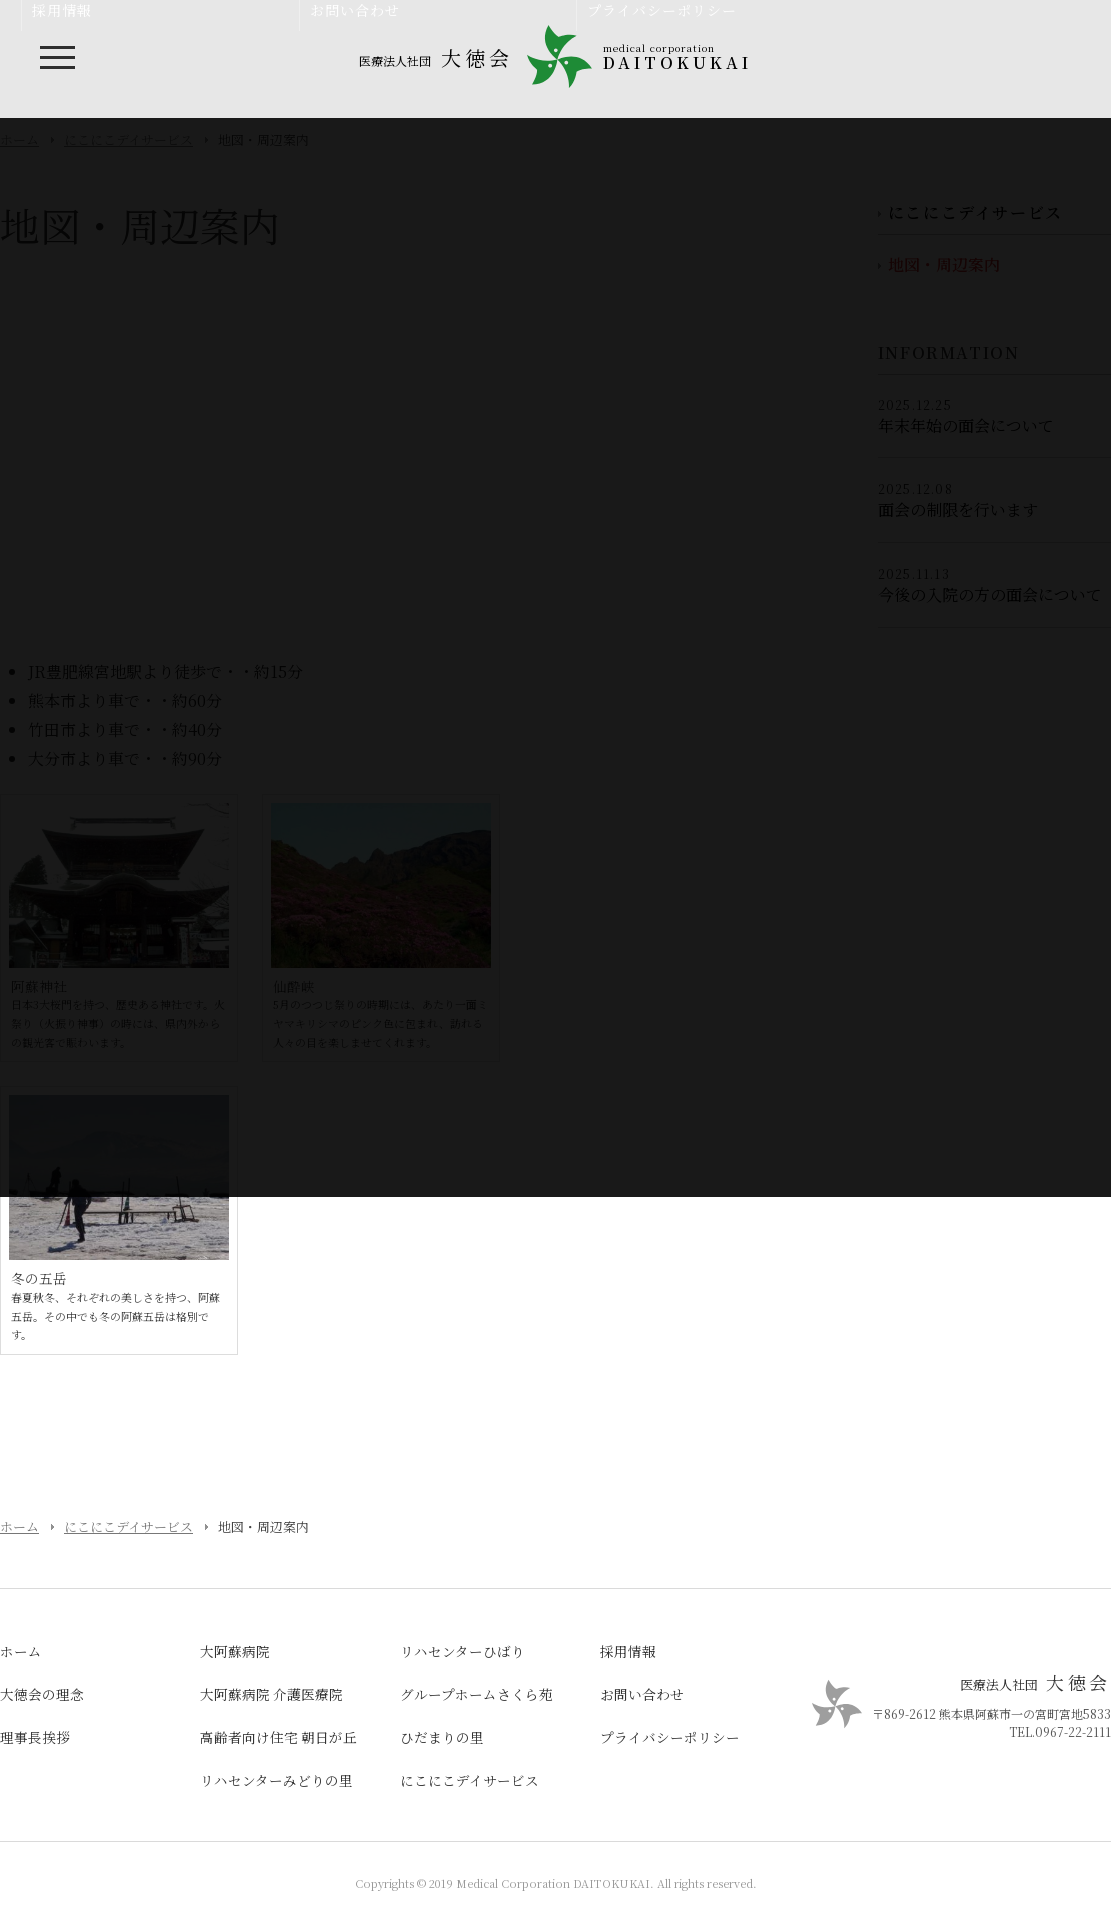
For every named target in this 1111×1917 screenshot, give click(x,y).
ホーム (19, 1526)
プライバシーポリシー (670, 1737)
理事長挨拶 (35, 1737)
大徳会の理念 (42, 1694)
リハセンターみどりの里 (276, 1780)
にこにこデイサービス (128, 1526)
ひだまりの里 (442, 1737)
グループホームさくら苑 (476, 1694)
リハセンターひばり (462, 1651)
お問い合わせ (642, 1694)
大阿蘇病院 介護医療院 (271, 1694)
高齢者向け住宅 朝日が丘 (278, 1737)
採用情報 (628, 1651)
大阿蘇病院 (235, 1651)
